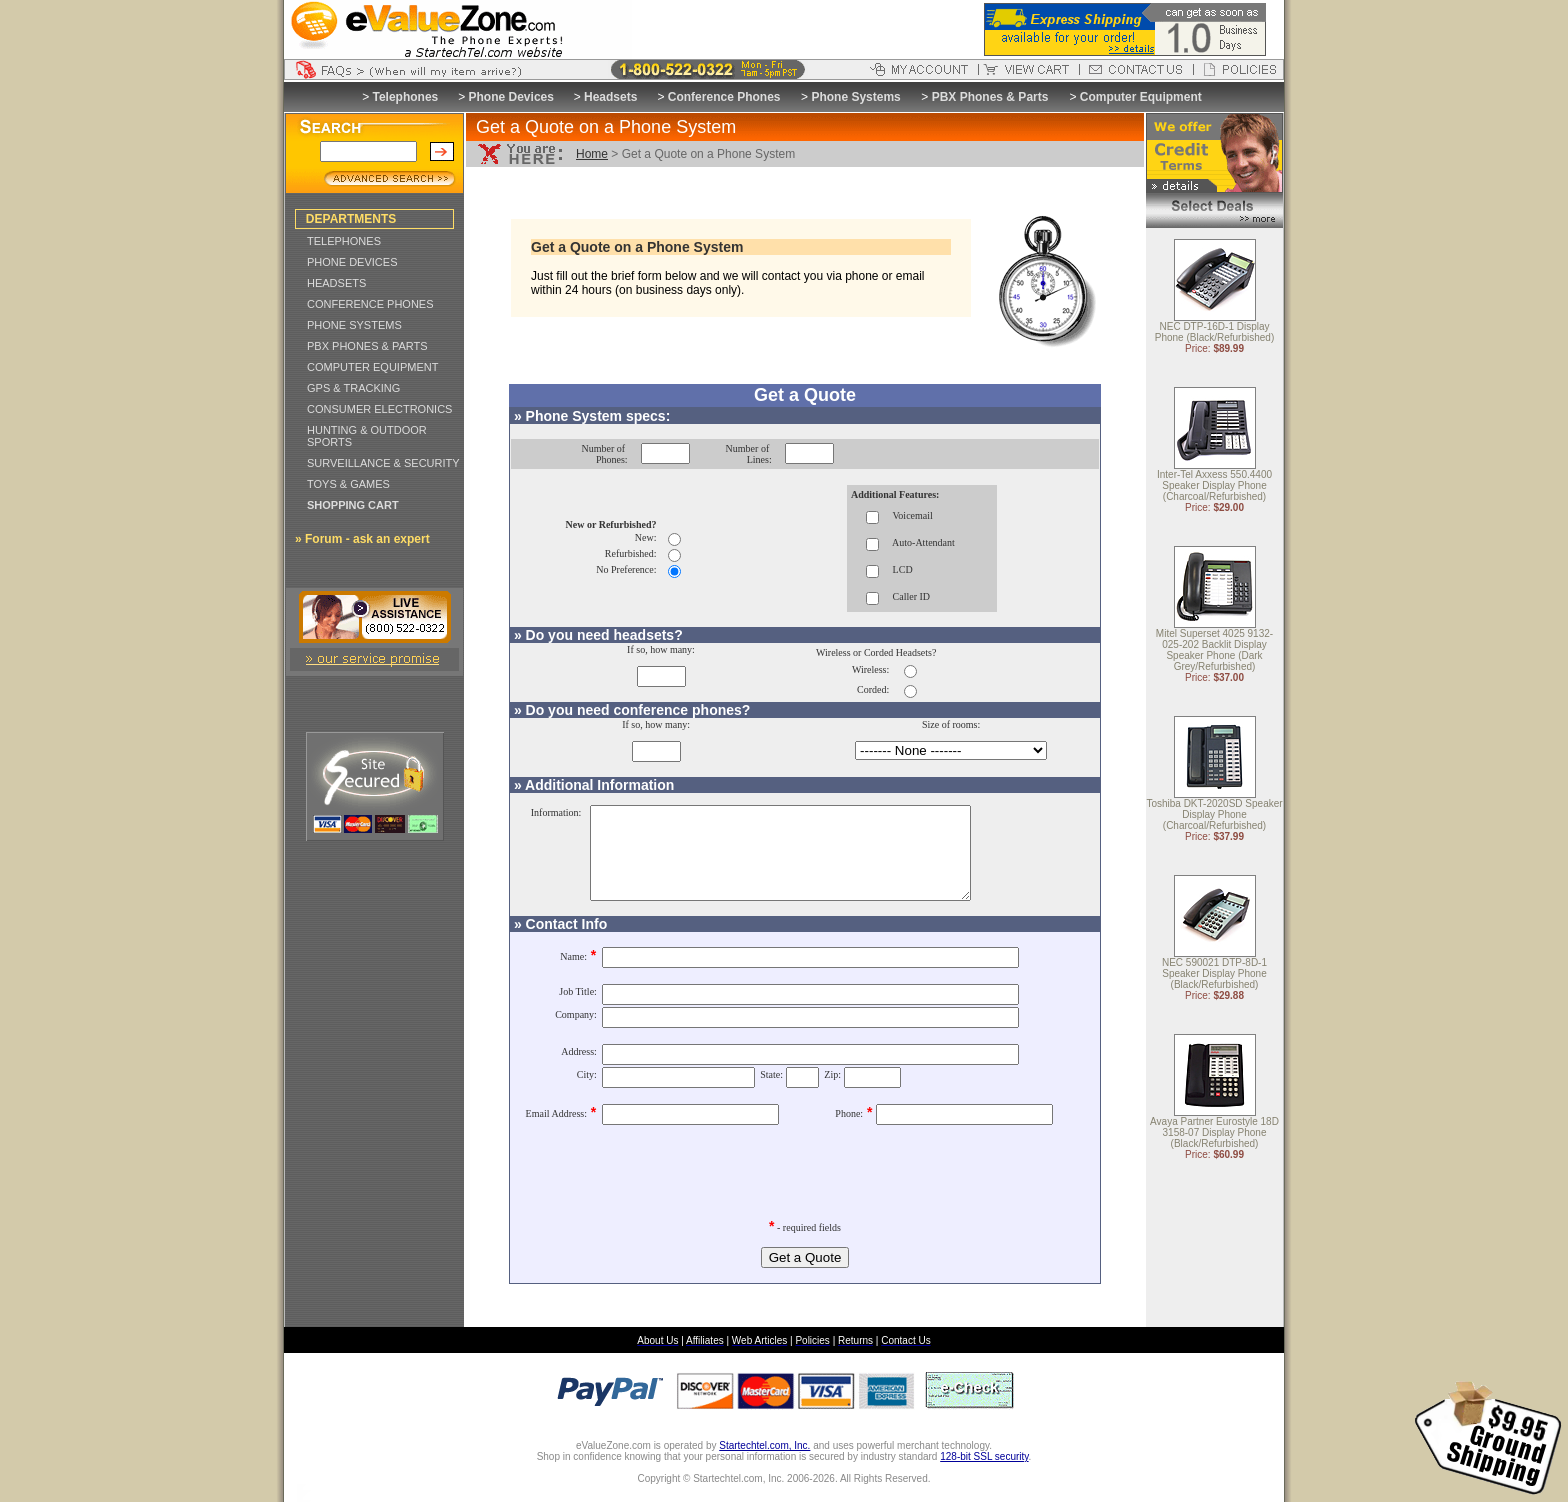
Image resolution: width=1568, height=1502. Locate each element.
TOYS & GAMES (348, 484)
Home (592, 154)
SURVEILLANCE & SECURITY (383, 463)
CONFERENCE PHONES (370, 304)
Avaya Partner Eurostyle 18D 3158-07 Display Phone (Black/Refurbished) (1214, 1133)
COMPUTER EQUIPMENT (372, 367)
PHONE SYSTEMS (354, 325)
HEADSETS (336, 283)
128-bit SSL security (984, 1474)
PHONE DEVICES (352, 262)
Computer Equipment (1141, 97)
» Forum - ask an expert (362, 539)
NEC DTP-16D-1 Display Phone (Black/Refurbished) (1215, 333)
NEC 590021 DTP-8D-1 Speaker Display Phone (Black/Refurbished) (1214, 974)
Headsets (610, 97)
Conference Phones (724, 97)
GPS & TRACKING (353, 388)
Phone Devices (511, 97)
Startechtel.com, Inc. (764, 1463)
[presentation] (805, 1184)
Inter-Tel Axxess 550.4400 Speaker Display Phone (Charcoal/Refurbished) (1214, 486)
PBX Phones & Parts (990, 97)
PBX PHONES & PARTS (367, 346)
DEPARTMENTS (351, 219)
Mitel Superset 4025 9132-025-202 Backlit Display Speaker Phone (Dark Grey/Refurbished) (1214, 651)
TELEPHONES (344, 241)
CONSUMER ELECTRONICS (379, 409)
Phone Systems (855, 97)
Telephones (406, 97)
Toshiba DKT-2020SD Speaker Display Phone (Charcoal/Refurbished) (1214, 815)
